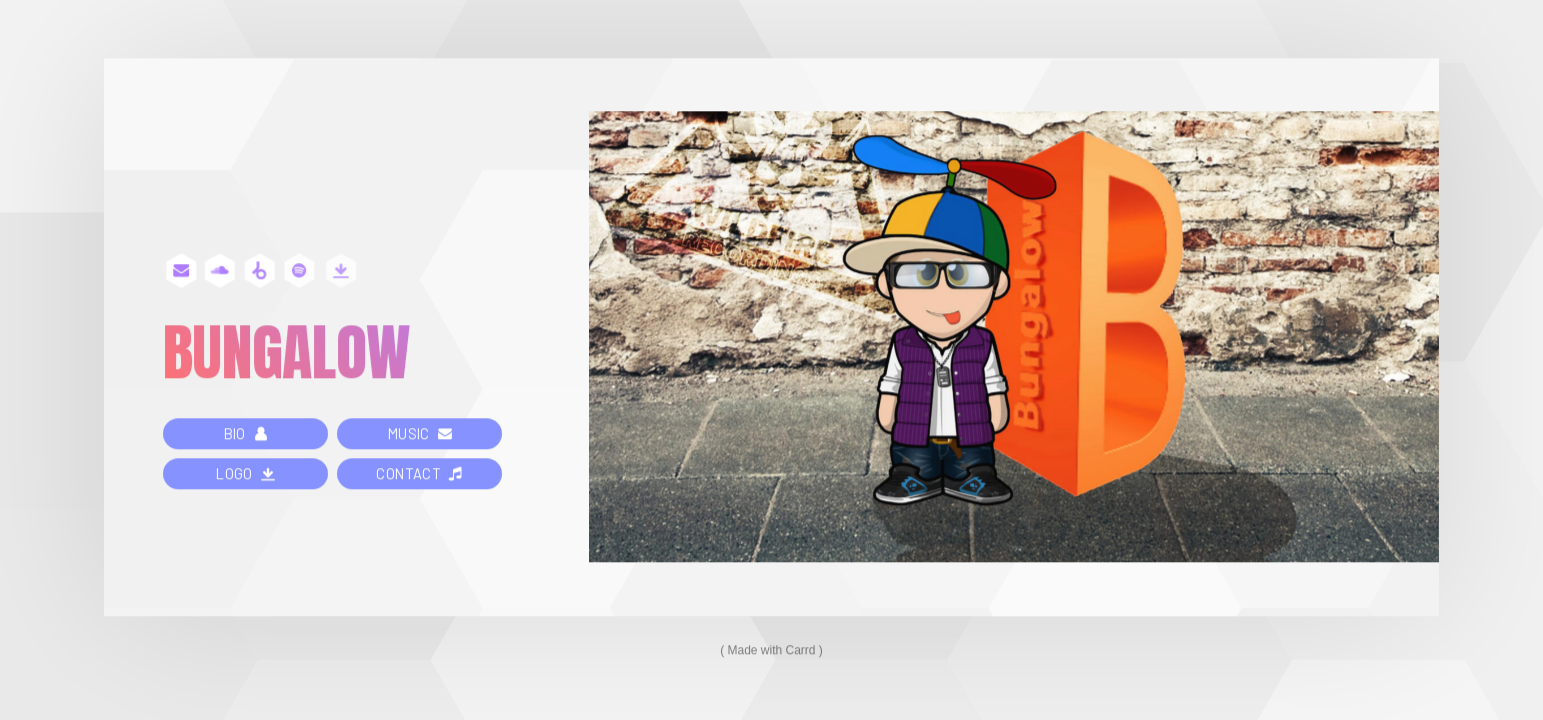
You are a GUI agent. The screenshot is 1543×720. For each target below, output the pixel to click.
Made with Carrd (771, 651)
